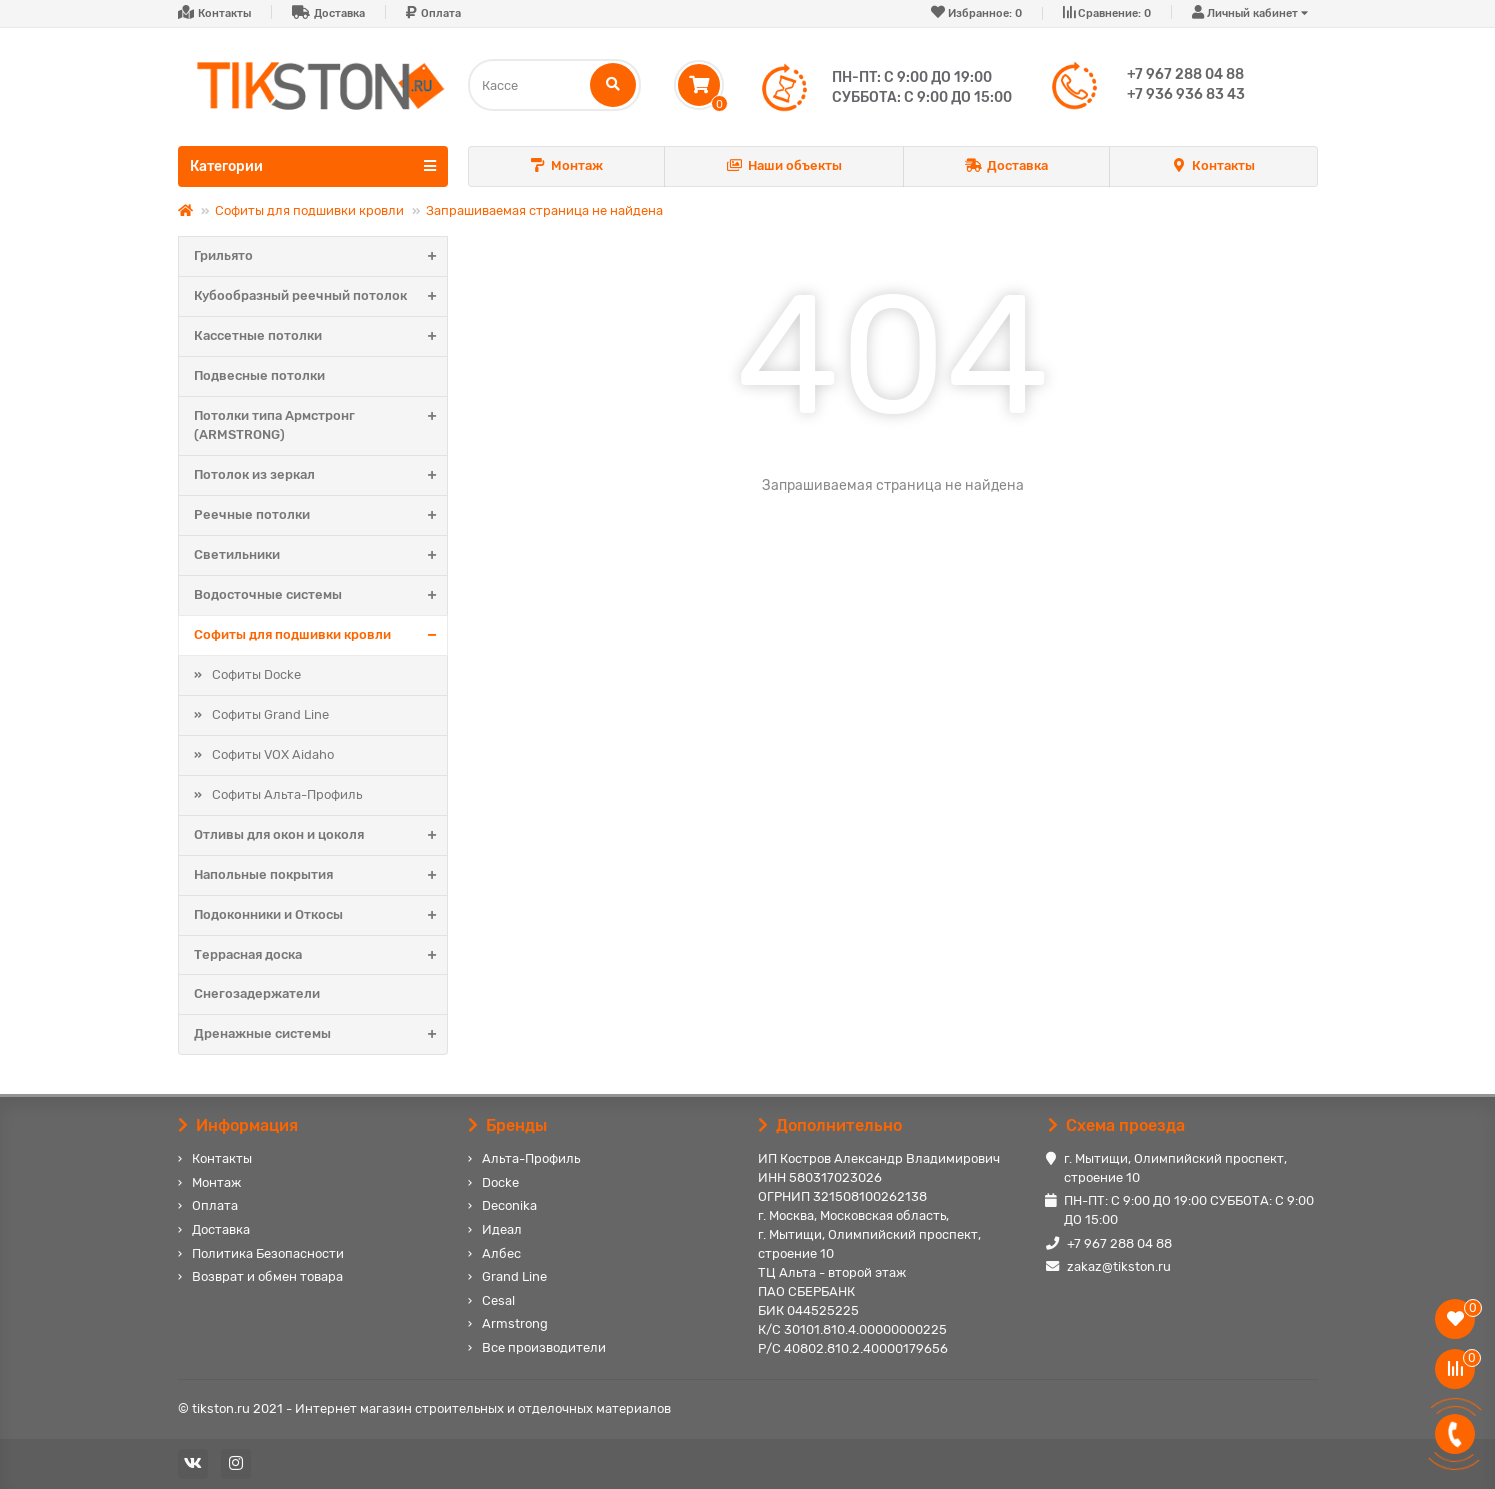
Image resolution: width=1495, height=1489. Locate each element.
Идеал (502, 1229)
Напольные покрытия (320, 875)
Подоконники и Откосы (320, 915)
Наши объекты (784, 166)
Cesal (498, 1300)
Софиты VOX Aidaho (273, 754)
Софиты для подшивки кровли (309, 210)
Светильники (320, 555)
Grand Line (514, 1276)
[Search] (554, 85)
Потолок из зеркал (320, 475)
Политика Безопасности (268, 1253)
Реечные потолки (320, 515)
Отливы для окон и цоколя (320, 835)
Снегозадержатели (257, 993)
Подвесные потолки (259, 375)
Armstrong (515, 1323)
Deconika (509, 1205)
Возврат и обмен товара (267, 1276)
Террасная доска (320, 955)
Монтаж (567, 166)
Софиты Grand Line (270, 714)
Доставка (339, 13)
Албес (501, 1253)
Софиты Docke (256, 674)
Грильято (320, 256)
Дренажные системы (320, 1034)
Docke (500, 1182)
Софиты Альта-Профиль (287, 794)
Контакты (224, 13)
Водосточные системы (320, 595)
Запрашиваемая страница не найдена (544, 210)
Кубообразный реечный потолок (320, 296)
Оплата (441, 13)
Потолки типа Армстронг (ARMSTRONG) (320, 426)
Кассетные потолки (320, 336)
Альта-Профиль (531, 1158)
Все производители (544, 1347)
